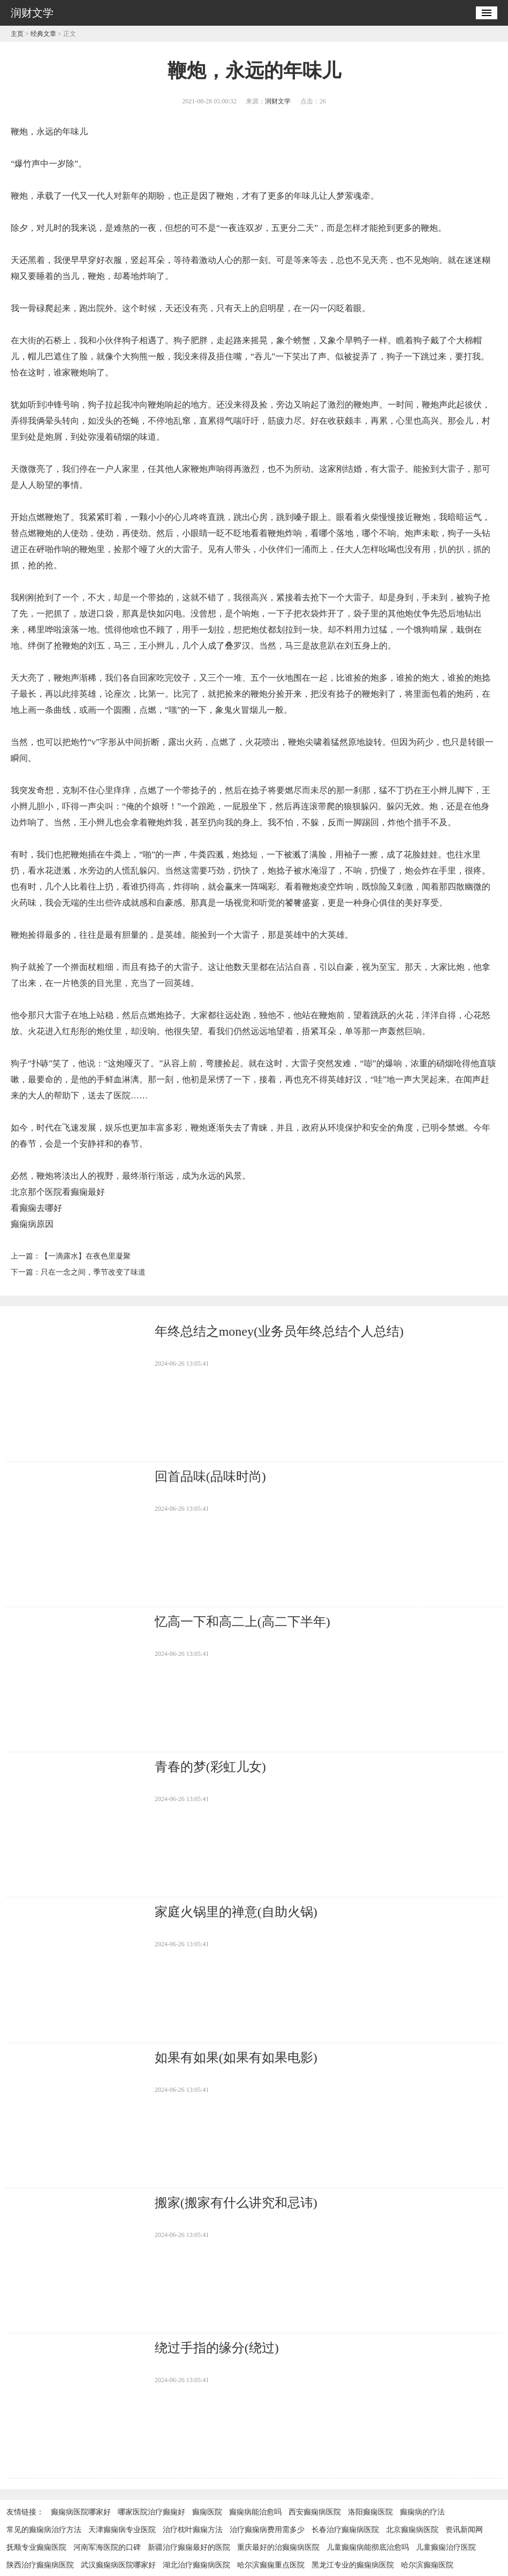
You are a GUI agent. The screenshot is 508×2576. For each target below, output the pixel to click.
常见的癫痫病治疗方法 (43, 2530)
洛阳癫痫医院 (370, 2512)
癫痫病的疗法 (422, 2512)
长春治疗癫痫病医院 (345, 2530)
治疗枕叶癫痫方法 (193, 2530)
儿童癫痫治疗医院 (446, 2547)
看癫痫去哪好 (36, 1207)
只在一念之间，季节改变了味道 (93, 1272)
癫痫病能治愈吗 (255, 2512)
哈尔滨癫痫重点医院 (271, 2565)
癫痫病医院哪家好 (81, 2512)
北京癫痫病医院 (412, 2530)
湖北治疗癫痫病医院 (196, 2565)
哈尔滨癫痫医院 (427, 2565)
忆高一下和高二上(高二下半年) (242, 1622)
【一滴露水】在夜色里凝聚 (86, 1256)
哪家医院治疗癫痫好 (151, 2512)
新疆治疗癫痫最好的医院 (189, 2547)
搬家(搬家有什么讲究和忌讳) (236, 2203)
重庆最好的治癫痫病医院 (278, 2547)
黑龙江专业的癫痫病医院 (353, 2565)
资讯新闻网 (464, 2530)
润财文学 (278, 101)
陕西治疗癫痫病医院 (40, 2565)
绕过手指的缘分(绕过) (217, 2348)
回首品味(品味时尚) (210, 1476)
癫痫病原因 (32, 1224)
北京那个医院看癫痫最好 (58, 1191)
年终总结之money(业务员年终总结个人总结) (279, 1331)
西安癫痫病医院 (315, 2512)
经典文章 (43, 33)
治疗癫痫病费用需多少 (267, 2530)
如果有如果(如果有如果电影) (236, 2058)
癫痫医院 (207, 2512)
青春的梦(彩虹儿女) (210, 1767)
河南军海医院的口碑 (107, 2547)
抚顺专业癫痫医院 (36, 2547)
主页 (17, 33)
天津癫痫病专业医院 (122, 2530)
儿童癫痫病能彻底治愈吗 (368, 2547)
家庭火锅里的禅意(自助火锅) (236, 1912)
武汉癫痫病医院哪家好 (118, 2565)
